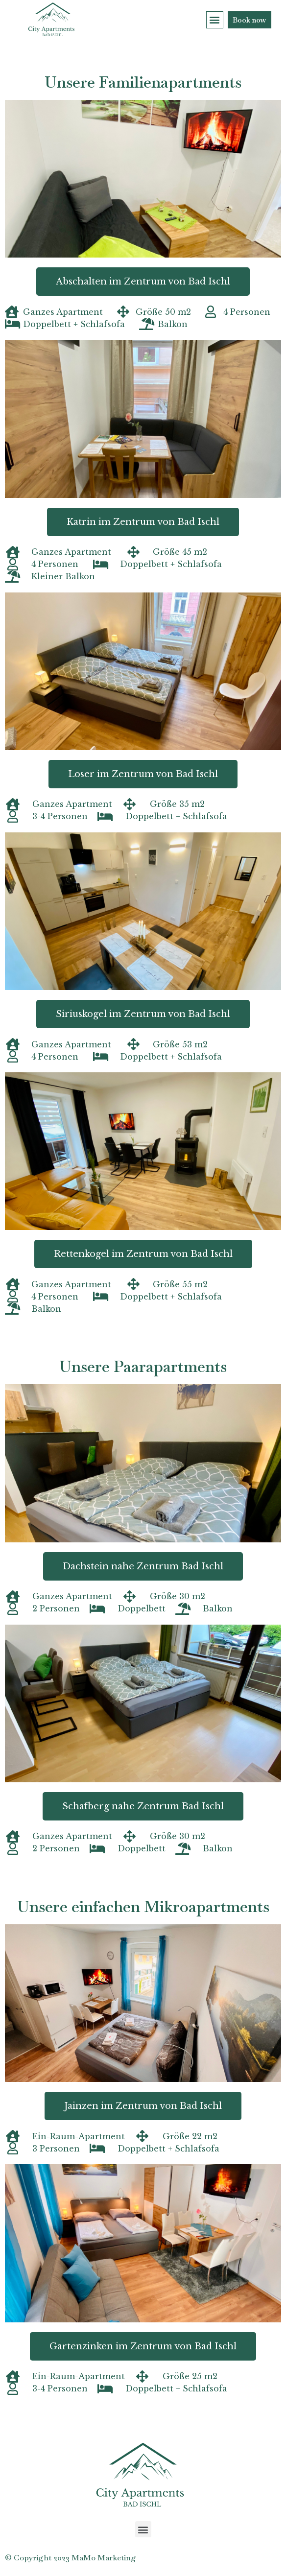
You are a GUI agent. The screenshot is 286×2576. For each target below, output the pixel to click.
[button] (214, 19)
